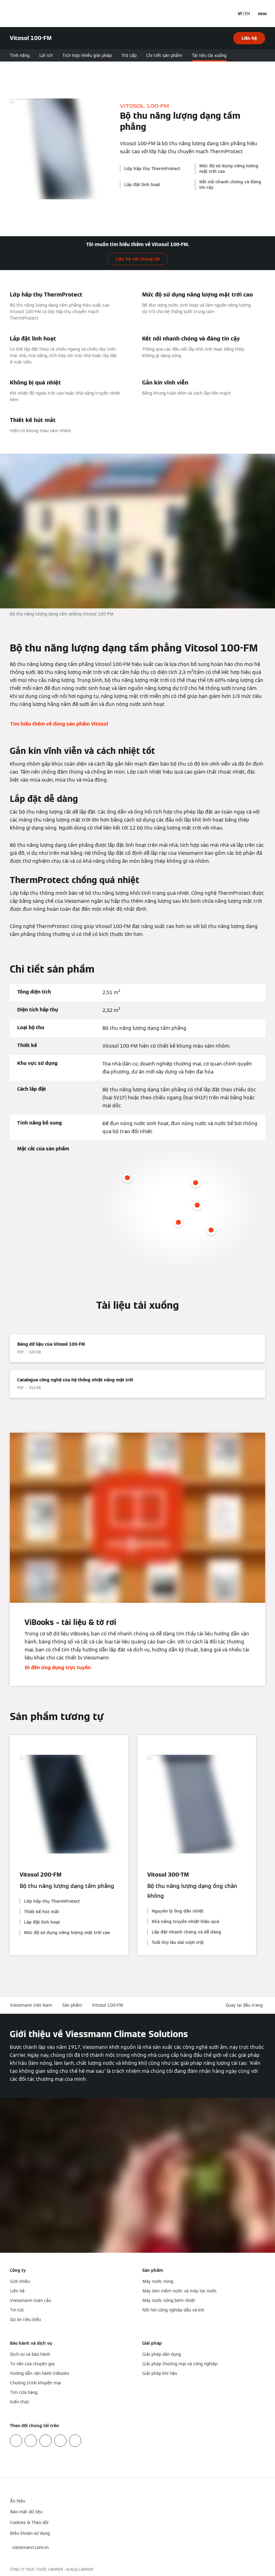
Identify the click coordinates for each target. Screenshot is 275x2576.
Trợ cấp (129, 55)
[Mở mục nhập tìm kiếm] (227, 13)
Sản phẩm (72, 2005)
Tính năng (20, 55)
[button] (245, 2005)
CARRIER (86, 2569)
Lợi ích (46, 55)
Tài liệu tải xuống (209, 55)
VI (240, 13)
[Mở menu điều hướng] (262, 13)
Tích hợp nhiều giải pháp (87, 55)
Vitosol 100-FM (107, 2005)
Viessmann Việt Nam (31, 2005)
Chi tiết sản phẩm (164, 55)
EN (247, 13)
